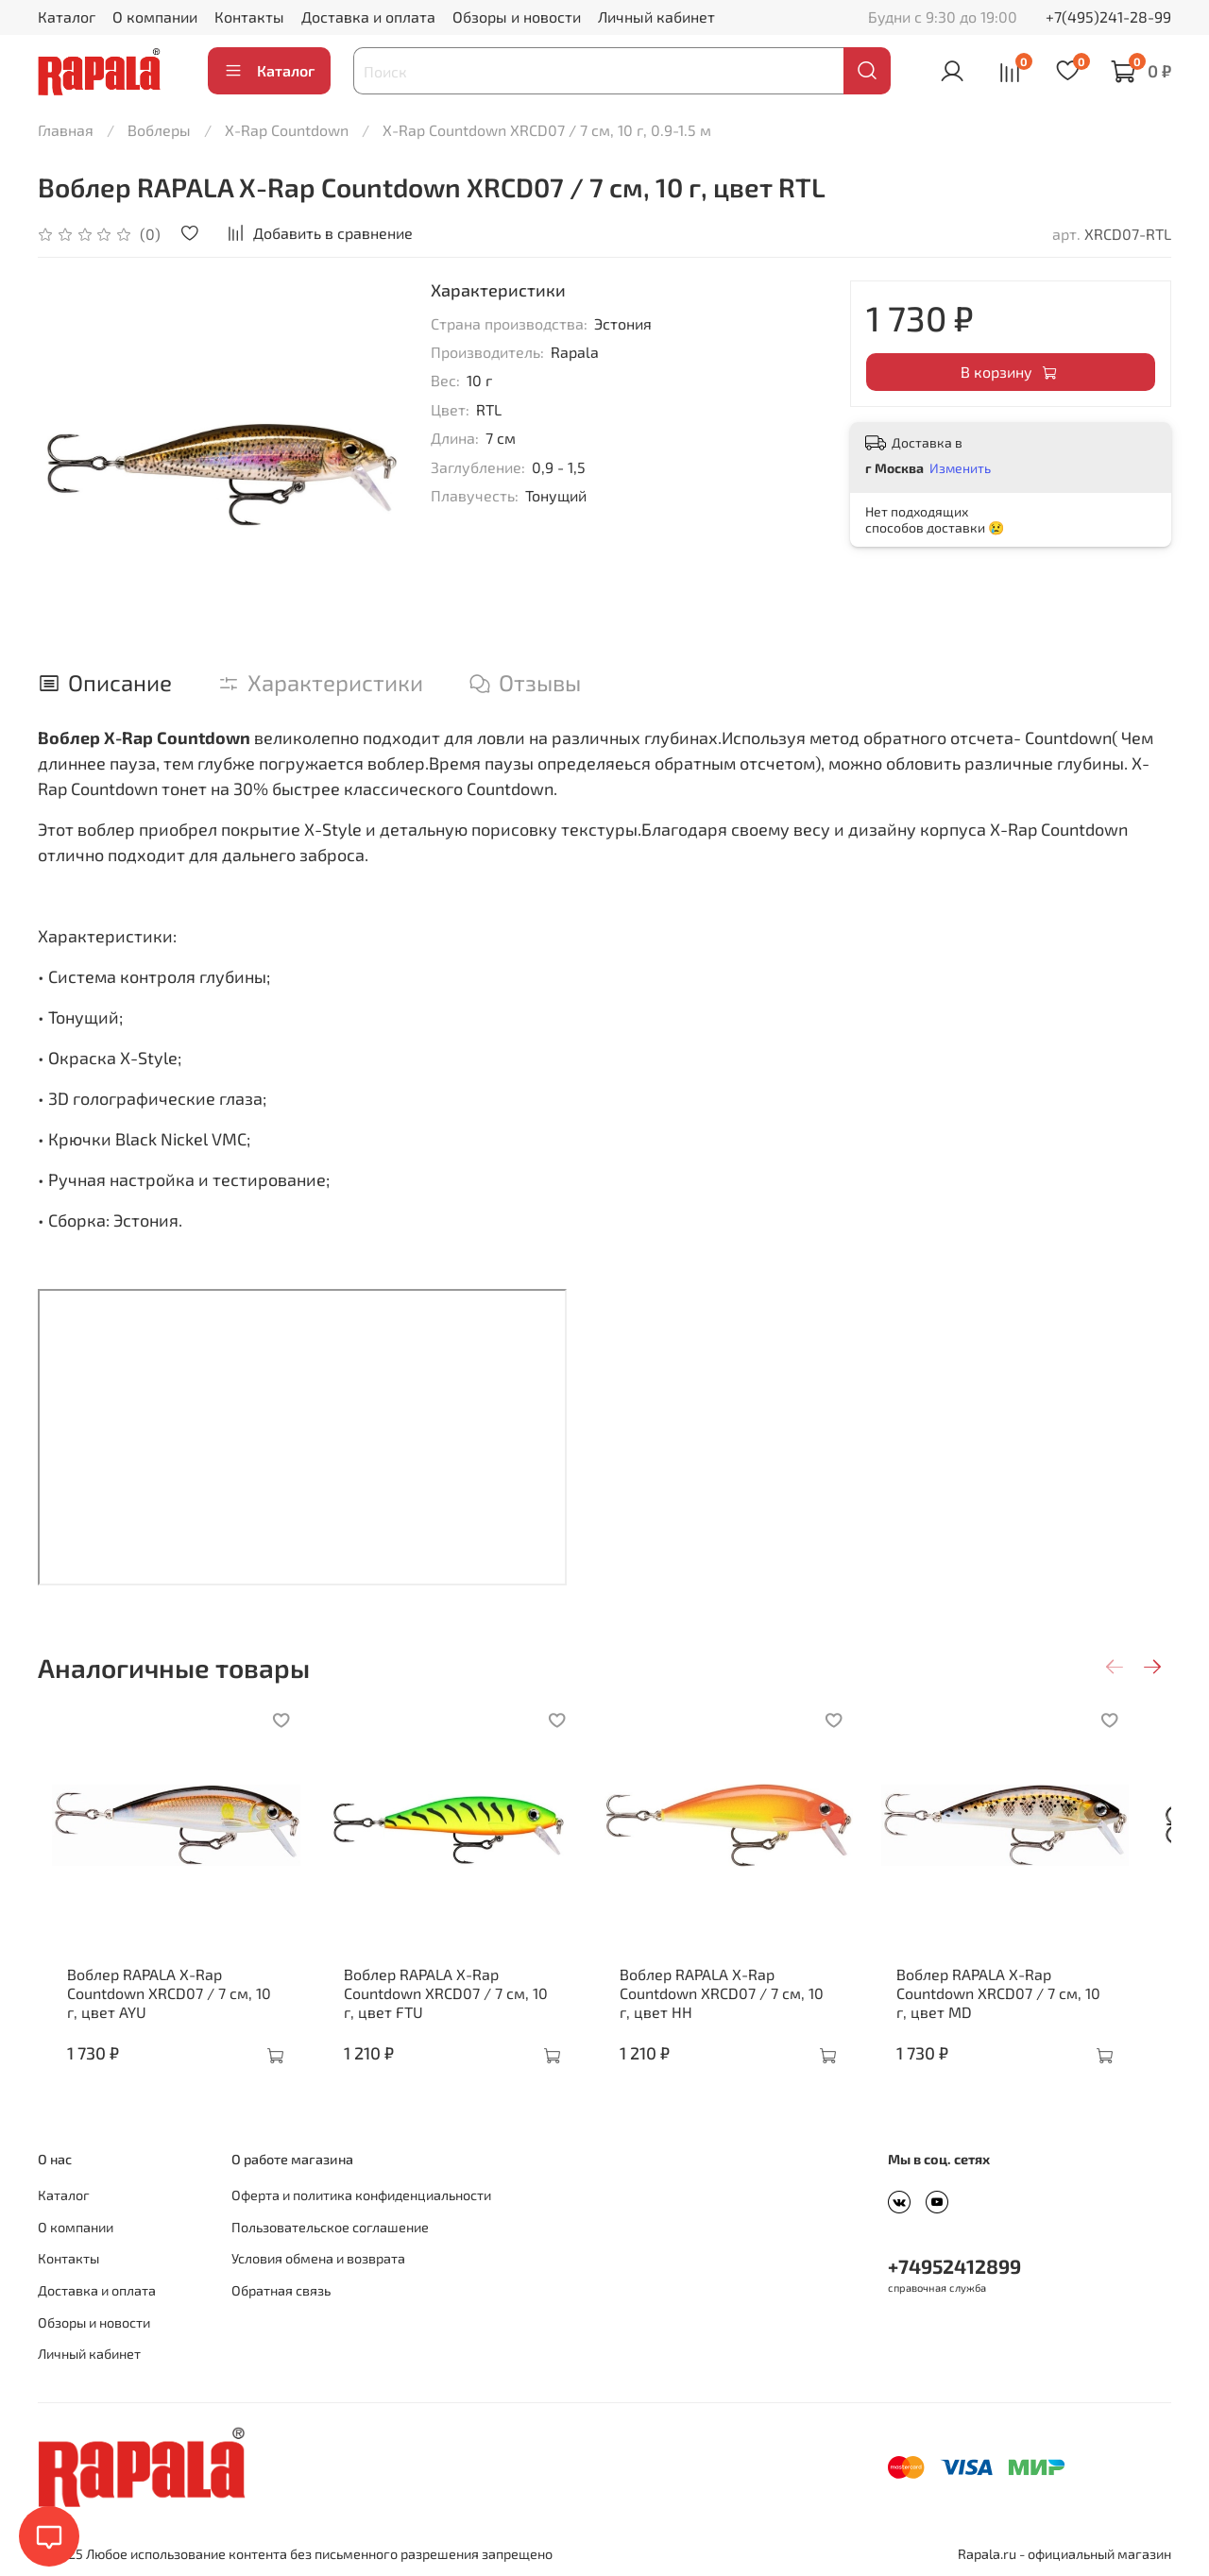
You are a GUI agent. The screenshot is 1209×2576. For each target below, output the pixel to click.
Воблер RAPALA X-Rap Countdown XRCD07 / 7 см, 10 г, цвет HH (743, 2007)
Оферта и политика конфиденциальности (361, 2195)
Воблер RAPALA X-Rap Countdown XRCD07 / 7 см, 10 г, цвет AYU (162, 2007)
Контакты (249, 16)
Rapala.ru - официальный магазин (1064, 2554)
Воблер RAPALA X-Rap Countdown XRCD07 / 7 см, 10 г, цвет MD (1034, 2007)
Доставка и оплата (368, 16)
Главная (66, 130)
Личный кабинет (656, 16)
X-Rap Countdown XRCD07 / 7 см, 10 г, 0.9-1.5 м (547, 130)
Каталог (66, 16)
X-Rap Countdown (287, 130)
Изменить (960, 468)
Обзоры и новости (516, 16)
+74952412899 (954, 2266)
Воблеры (159, 130)
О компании (154, 16)
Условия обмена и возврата (318, 2258)
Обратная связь (281, 2290)
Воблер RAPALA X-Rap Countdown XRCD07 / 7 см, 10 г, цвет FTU (453, 2007)
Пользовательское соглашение (330, 2227)
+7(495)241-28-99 (1108, 16)
